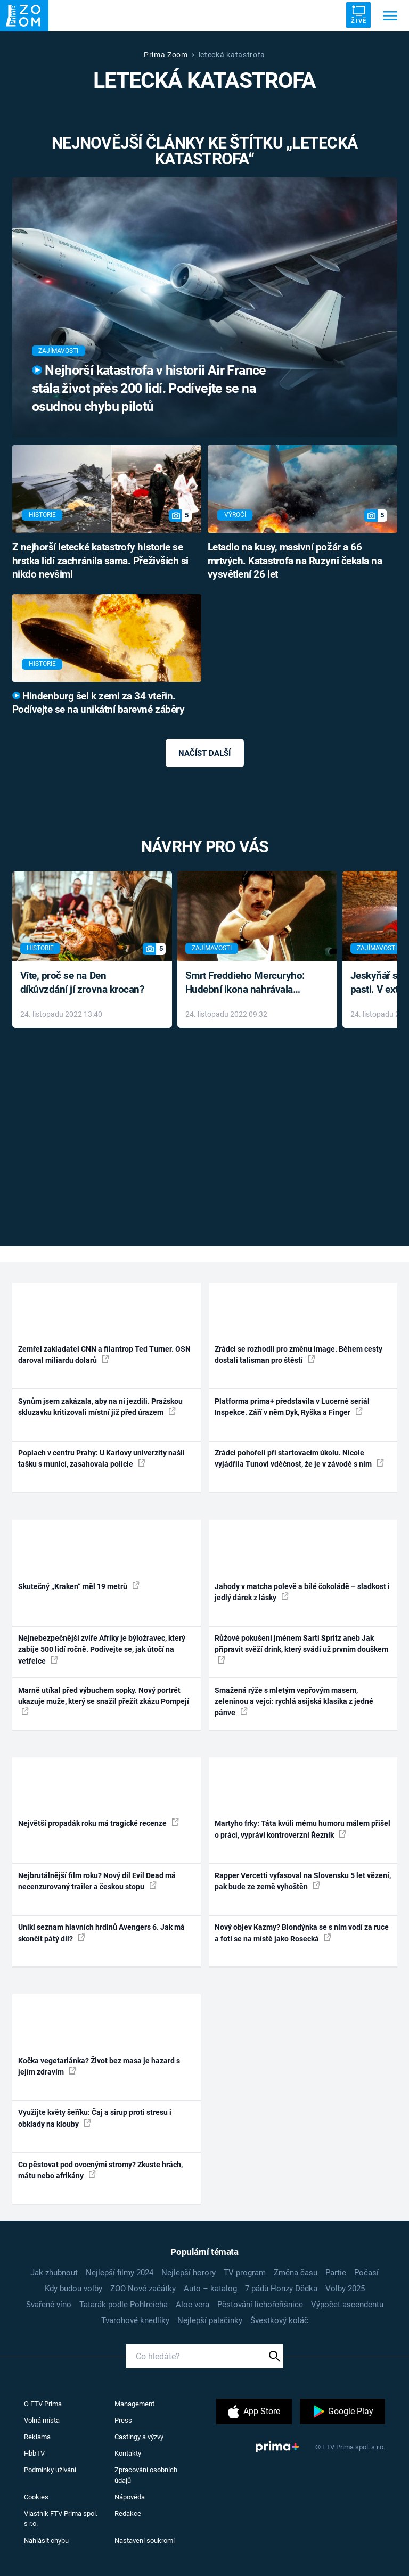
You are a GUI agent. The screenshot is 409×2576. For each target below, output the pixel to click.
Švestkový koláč (279, 2320)
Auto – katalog (210, 2288)
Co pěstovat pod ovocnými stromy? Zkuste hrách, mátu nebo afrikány (100, 2170)
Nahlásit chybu (46, 2541)
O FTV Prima (43, 2404)
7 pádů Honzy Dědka (281, 2288)
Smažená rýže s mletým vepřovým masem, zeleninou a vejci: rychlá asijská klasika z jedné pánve (294, 1701)
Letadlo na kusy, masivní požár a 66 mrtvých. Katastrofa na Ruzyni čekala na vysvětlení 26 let (295, 561)
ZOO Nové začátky (143, 2288)
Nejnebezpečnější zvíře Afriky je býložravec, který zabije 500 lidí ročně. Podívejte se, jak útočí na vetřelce (101, 1649)
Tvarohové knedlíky (135, 2320)
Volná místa (42, 2420)
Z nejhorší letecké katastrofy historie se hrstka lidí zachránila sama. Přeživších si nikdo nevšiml (100, 561)
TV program (245, 2272)
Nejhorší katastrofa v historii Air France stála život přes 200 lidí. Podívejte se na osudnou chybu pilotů (149, 388)
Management (134, 2404)
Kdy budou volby (73, 2288)
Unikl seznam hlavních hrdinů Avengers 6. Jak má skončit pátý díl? (101, 1933)
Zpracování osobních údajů (145, 2475)
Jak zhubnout (54, 2272)
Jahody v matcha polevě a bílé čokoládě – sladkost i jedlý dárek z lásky (302, 1592)
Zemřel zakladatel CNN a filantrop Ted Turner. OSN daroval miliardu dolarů (104, 1354)
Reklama (37, 2437)
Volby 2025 (345, 2288)
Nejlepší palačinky (209, 2320)
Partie (335, 2272)
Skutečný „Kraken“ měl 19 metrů (79, 1586)
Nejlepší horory (188, 2272)
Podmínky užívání (50, 2470)
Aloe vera (192, 2304)
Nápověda (129, 2497)
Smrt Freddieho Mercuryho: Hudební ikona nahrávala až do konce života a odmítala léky (249, 983)
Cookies (36, 2497)
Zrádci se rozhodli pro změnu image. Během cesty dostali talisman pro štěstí (298, 1354)
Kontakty (127, 2453)
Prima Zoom (166, 55)
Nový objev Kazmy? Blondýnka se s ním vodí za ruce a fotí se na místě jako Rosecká (302, 1933)
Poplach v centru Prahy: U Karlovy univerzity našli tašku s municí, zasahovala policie (101, 1458)
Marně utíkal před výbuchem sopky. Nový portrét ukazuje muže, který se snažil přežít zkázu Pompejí (103, 1701)
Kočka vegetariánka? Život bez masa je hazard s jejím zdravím (99, 2066)
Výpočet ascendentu (347, 2304)
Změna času (295, 2272)
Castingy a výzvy (138, 2437)
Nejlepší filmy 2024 (119, 2272)
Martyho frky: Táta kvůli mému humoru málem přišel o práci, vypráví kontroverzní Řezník (302, 1829)
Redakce (127, 2513)
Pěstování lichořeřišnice (260, 2304)
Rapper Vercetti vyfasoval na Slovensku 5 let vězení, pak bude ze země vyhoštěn (303, 1881)
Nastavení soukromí (144, 2541)
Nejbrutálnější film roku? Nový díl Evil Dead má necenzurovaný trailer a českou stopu (97, 1881)
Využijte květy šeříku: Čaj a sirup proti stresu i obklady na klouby (94, 2118)
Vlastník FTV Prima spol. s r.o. (60, 2518)
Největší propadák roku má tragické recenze (98, 1823)
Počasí (366, 2272)
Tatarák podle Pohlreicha (123, 2304)
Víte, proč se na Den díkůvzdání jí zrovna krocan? (82, 982)
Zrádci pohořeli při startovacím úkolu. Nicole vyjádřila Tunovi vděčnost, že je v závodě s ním (299, 1458)
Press (123, 2420)
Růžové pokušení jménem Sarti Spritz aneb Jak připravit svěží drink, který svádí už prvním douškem (301, 1649)
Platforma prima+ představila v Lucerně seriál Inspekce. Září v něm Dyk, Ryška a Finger (292, 1407)
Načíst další (204, 753)
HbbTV (34, 2453)
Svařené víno (48, 2304)
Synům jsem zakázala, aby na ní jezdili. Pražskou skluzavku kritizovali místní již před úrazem (100, 1407)
